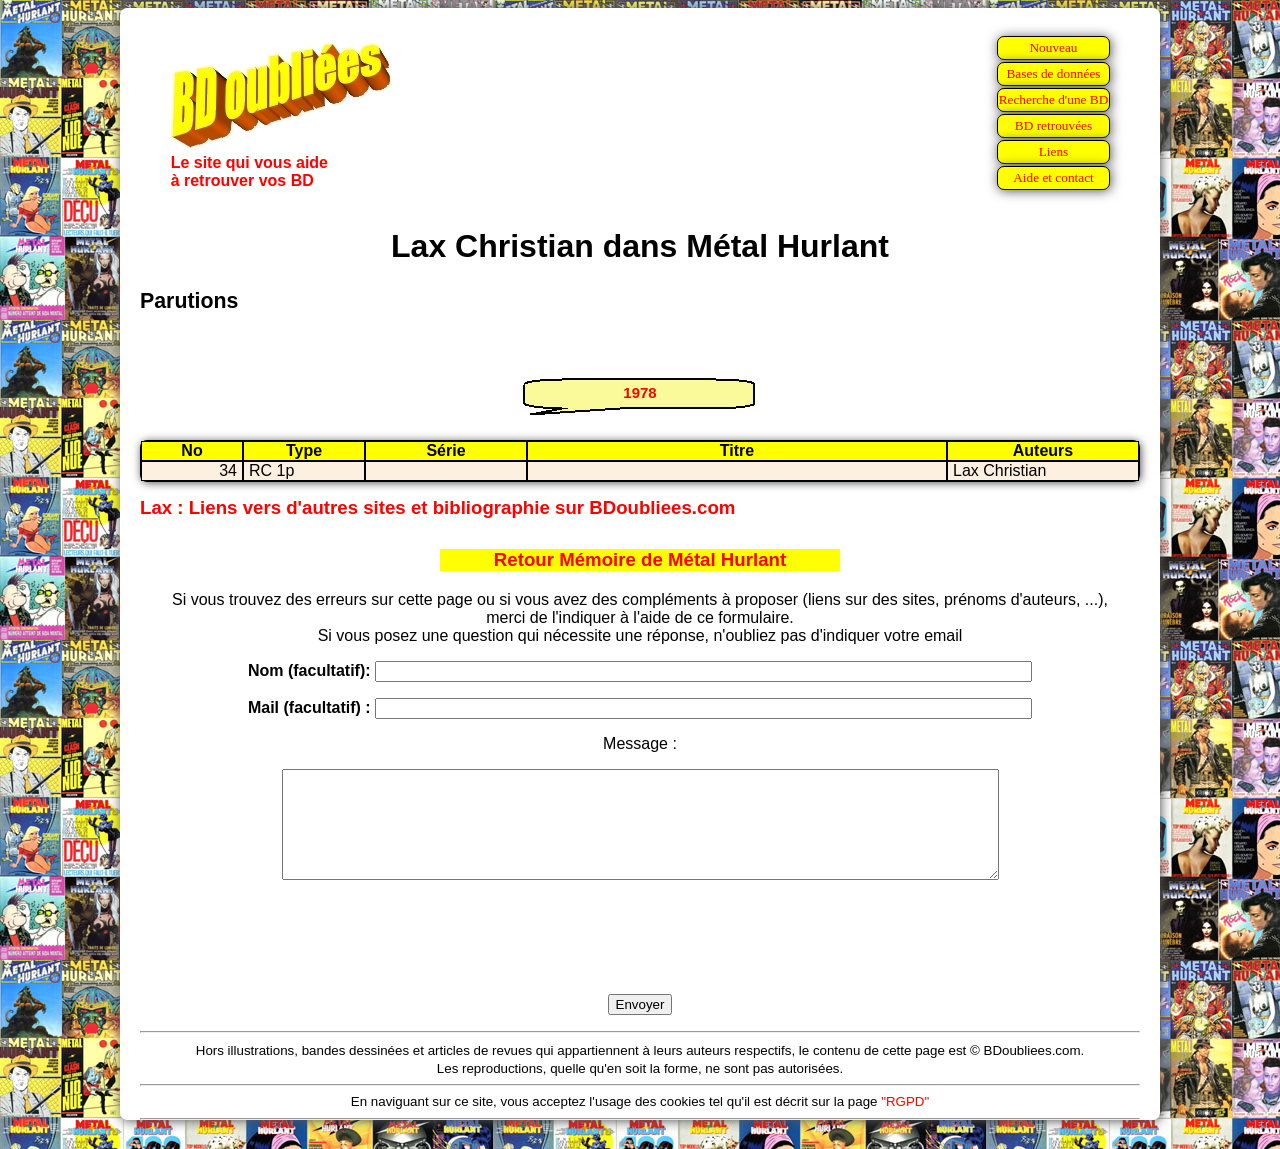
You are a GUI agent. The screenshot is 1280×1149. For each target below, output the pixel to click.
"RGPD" (905, 1122)
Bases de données (1053, 73)
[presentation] (640, 960)
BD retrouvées (1053, 125)
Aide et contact (1053, 177)
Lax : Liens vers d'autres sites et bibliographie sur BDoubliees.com (437, 507)
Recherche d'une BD (1054, 99)
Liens (1054, 151)
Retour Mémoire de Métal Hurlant (640, 559)
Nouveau (1053, 47)
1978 (639, 392)
